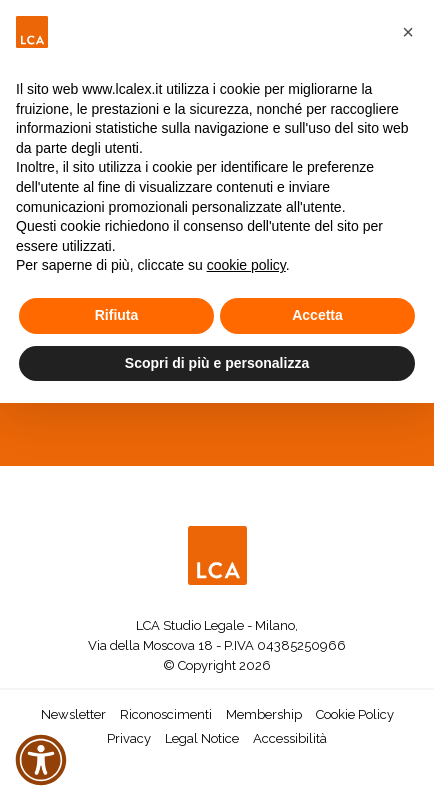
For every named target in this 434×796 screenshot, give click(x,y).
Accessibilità (290, 738)
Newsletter (73, 714)
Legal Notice (202, 738)
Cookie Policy (355, 714)
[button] (408, 32)
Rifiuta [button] (117, 315)
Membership (264, 714)
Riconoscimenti (166, 714)
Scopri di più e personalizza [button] (217, 363)
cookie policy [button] (246, 265)
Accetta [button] (317, 315)
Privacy (129, 738)
